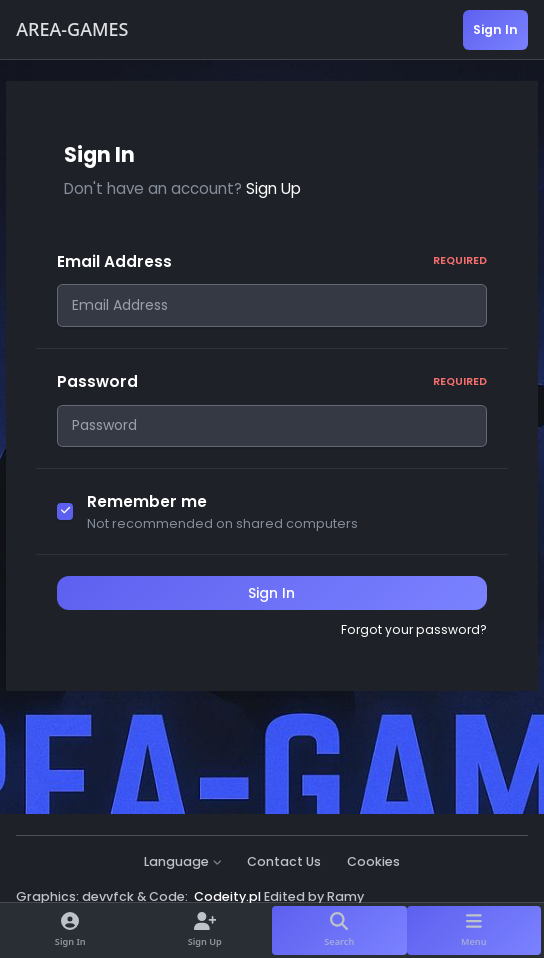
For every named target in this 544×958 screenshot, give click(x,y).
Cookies (373, 861)
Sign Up (273, 188)
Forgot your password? (414, 641)
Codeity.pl (227, 896)
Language (183, 861)
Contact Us (284, 861)
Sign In (271, 605)
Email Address (272, 261)
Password (272, 387)
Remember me (147, 513)
